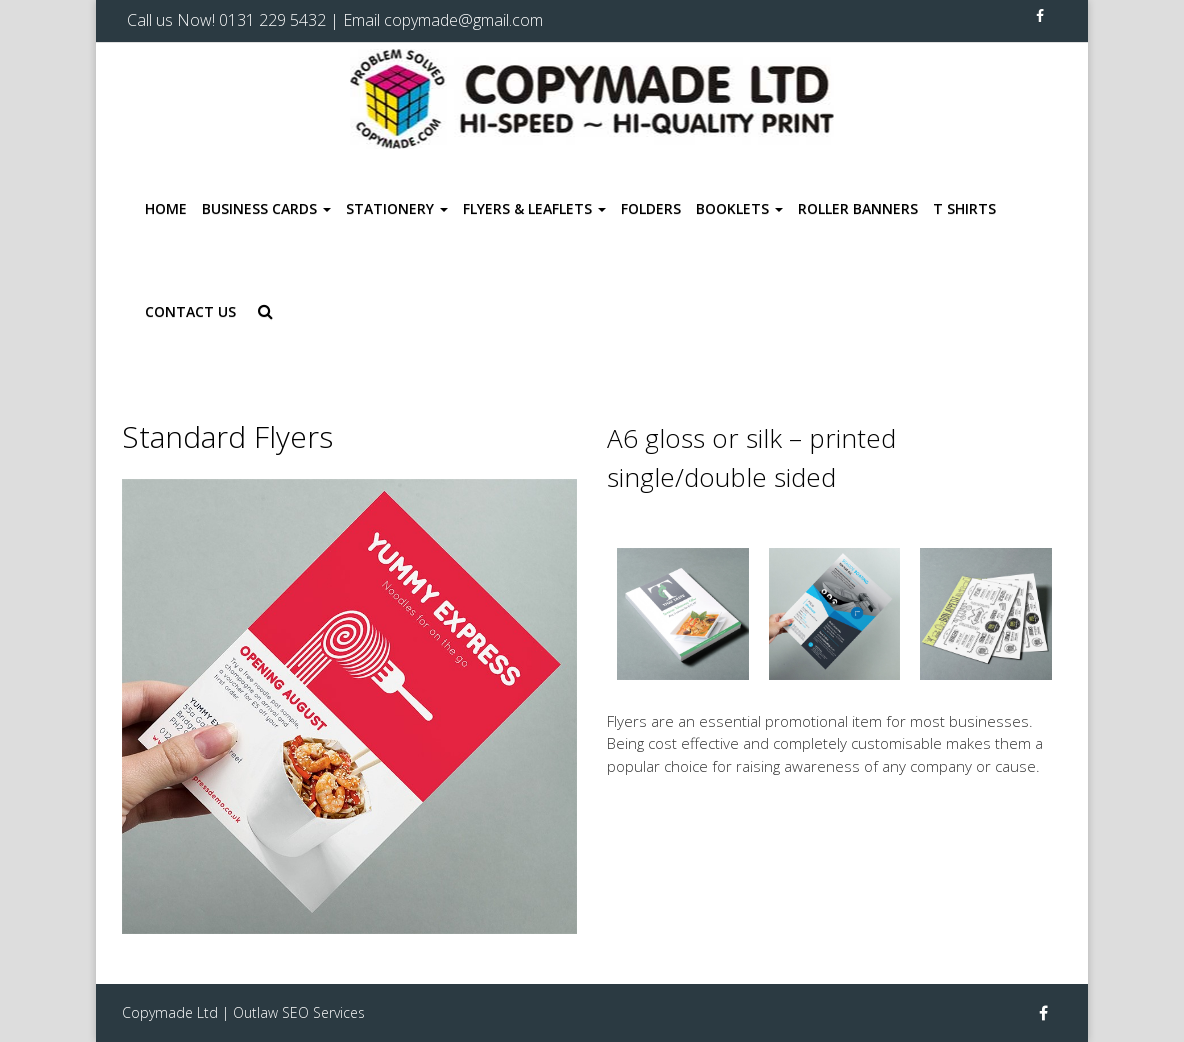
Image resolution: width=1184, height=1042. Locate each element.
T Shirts (964, 208)
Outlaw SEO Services (299, 1012)
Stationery (397, 208)
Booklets (739, 208)
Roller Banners (858, 208)
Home (166, 208)
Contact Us (190, 311)
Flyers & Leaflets (534, 208)
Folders (651, 208)
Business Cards (266, 208)
